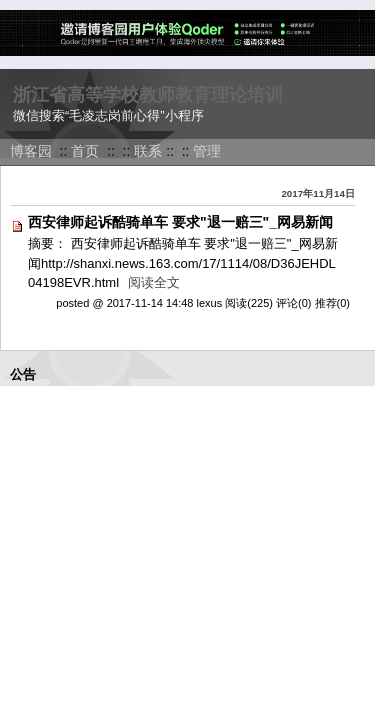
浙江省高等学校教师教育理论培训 (148, 95)
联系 (148, 151)
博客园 (31, 151)
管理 (207, 151)
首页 (85, 151)
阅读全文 (154, 282)
